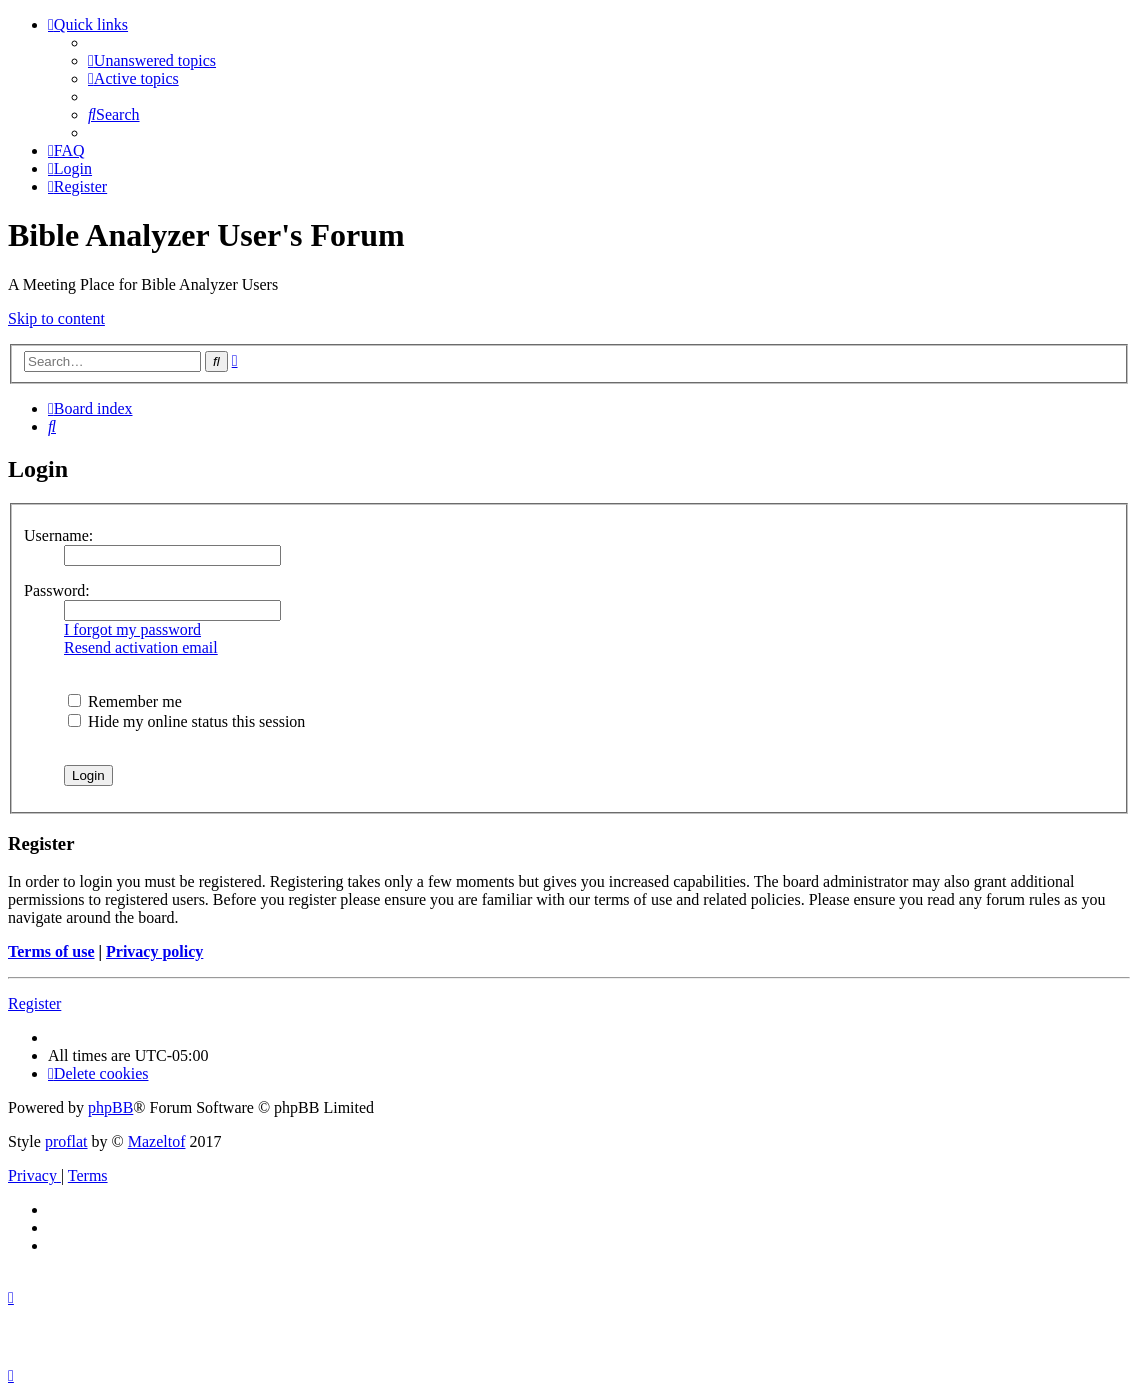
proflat (66, 1141)
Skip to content (56, 318)
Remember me (125, 701)
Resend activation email (141, 647)
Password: (57, 590)
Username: (58, 535)
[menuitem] (152, 60)
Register (34, 1003)
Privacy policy (154, 951)
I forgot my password (132, 629)
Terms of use (51, 951)
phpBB (110, 1107)
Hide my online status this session (186, 721)
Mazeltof (157, 1141)
